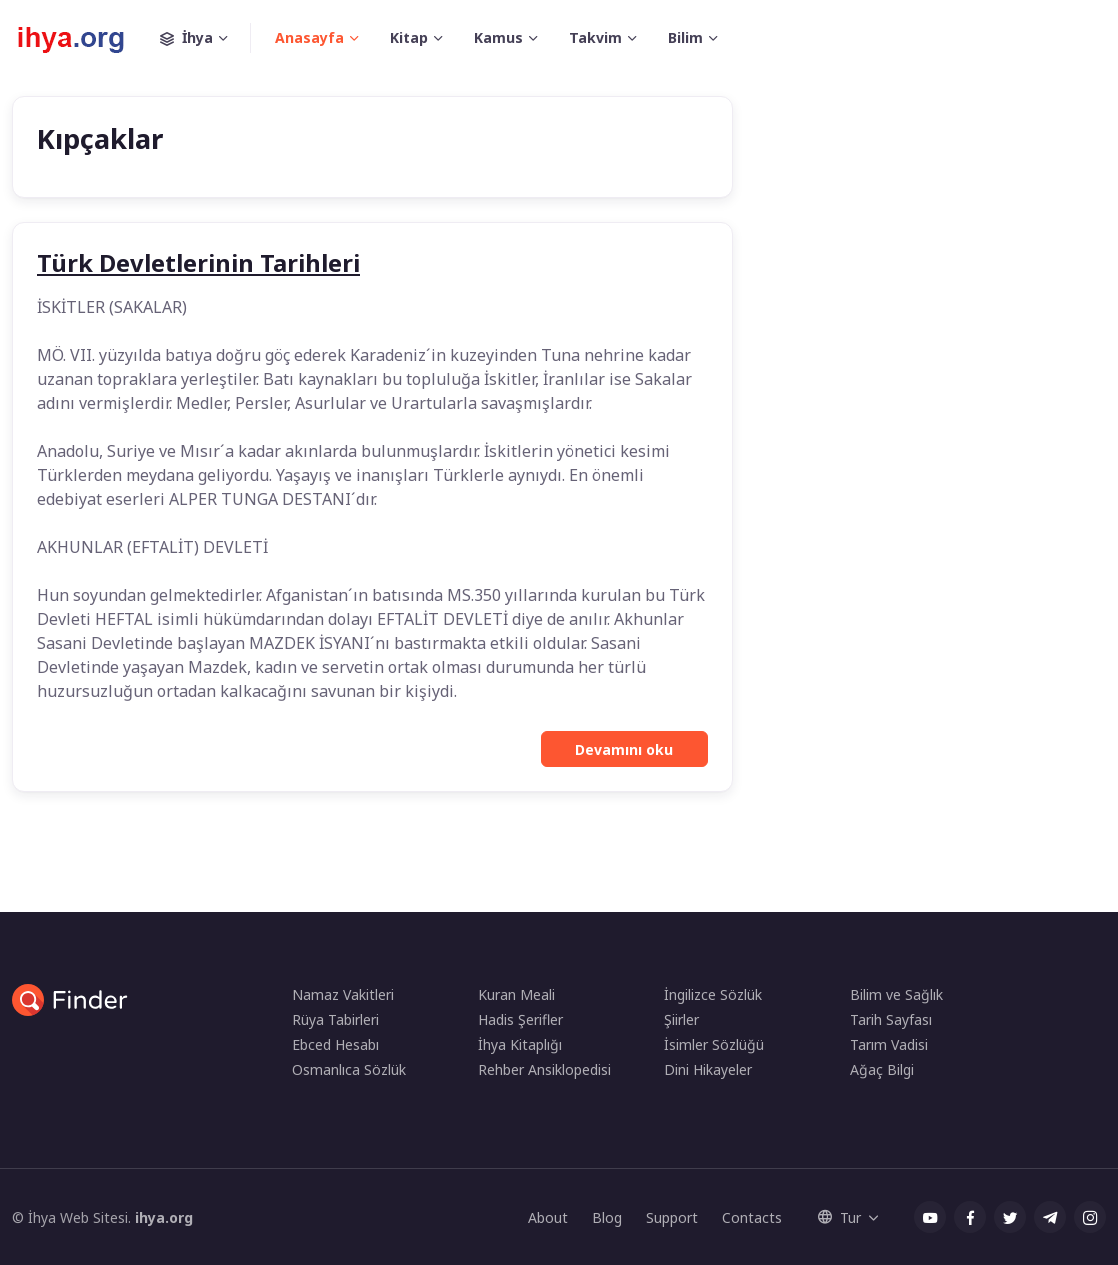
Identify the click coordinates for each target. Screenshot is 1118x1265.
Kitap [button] (409, 37)
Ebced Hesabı (335, 1044)
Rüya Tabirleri (335, 1019)
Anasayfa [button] (309, 37)
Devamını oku (624, 749)
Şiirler (681, 1019)
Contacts (752, 1217)
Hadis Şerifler (520, 1019)
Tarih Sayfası (891, 1019)
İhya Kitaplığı (520, 1044)
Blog (607, 1217)
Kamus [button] (498, 37)
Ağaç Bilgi (882, 1069)
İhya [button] (205, 38)
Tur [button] (839, 1217)
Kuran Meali (516, 994)
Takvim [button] (595, 37)
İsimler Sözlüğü (714, 1044)
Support (672, 1217)
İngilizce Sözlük (713, 994)
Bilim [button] (685, 37)
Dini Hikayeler (708, 1069)
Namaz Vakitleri (343, 994)
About (548, 1217)
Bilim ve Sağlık (896, 994)
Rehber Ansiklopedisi (544, 1069)
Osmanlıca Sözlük (349, 1069)
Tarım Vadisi (889, 1044)
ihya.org (164, 1217)
